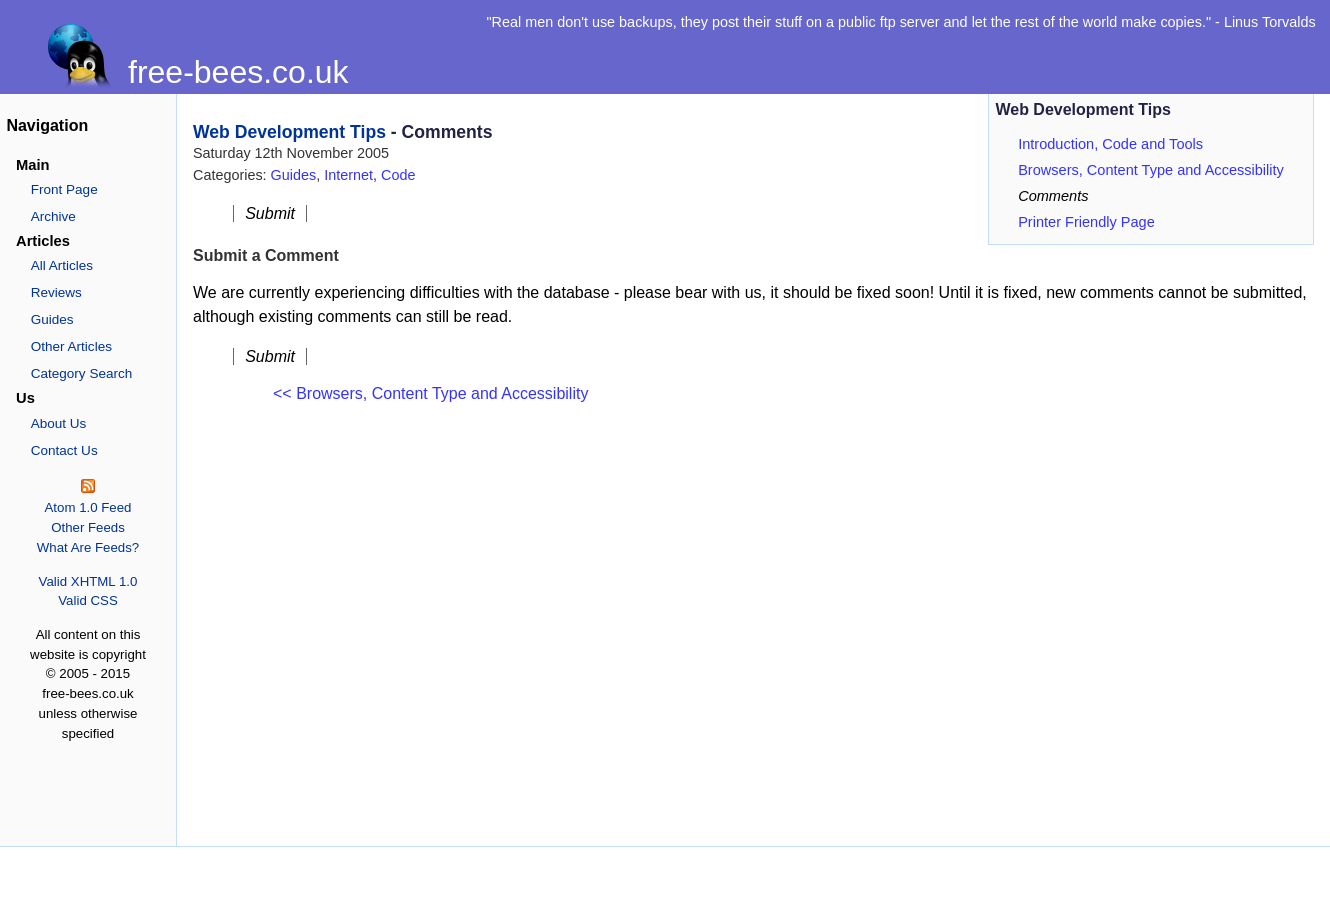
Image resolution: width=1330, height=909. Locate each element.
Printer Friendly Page (1086, 222)
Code (398, 175)
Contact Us (64, 450)
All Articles (62, 265)
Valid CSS (87, 600)
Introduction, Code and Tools (1110, 144)
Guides (52, 319)
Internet (348, 175)
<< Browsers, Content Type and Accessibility (430, 393)
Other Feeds (88, 527)
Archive (53, 216)
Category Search (82, 373)
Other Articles (71, 346)
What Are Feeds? (88, 547)
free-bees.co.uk (238, 72)
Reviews (56, 292)
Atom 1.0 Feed (87, 507)
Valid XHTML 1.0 (88, 581)
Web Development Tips (289, 132)
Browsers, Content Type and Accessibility (1151, 170)
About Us (59, 423)
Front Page (64, 189)
